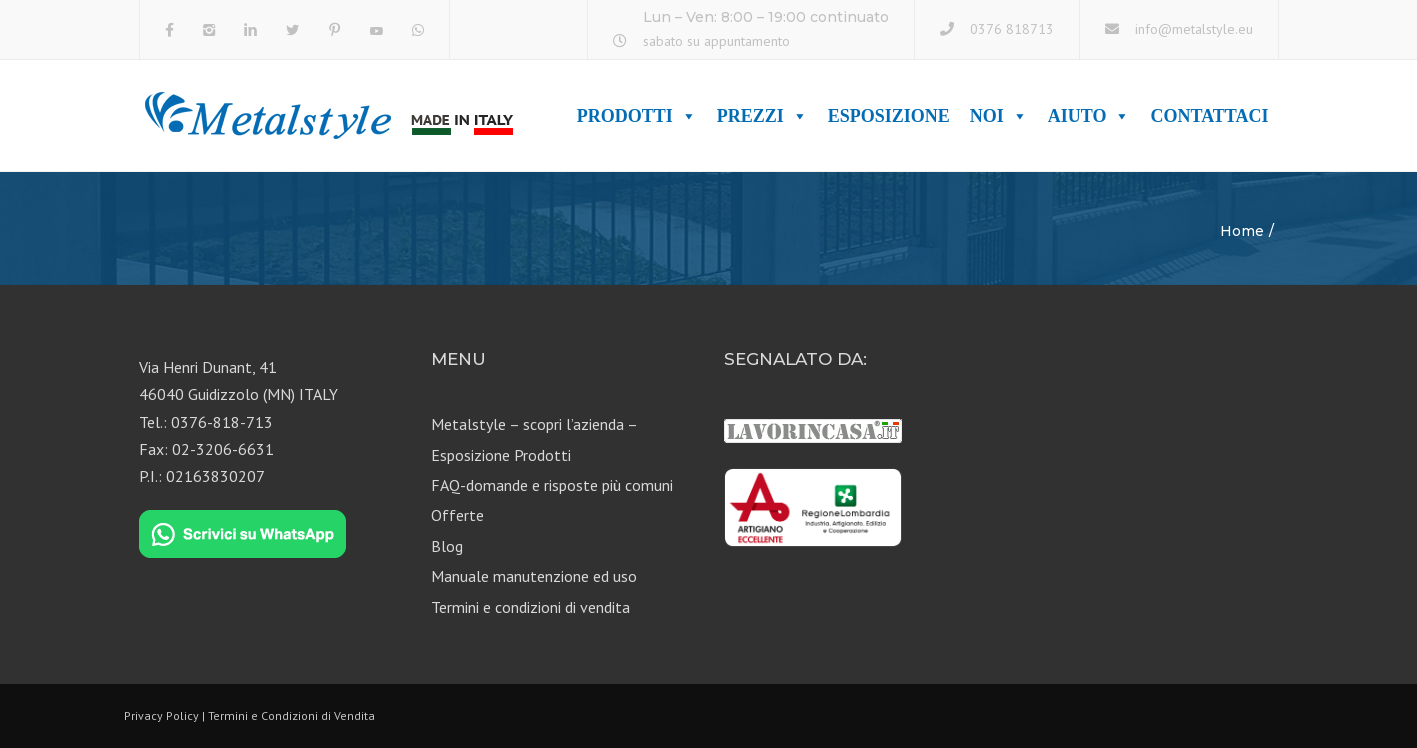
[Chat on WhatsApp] (242, 535)
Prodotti (637, 116)
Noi (999, 116)
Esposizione (889, 116)
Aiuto (1089, 116)
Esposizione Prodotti (501, 455)
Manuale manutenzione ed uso (534, 576)
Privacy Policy (161, 715)
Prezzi (762, 116)
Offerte (457, 515)
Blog (447, 546)
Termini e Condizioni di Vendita (291, 715)
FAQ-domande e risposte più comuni (552, 485)
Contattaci (1209, 116)
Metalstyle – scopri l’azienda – (534, 424)
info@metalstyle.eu (1194, 29)
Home (1242, 231)
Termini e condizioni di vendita (530, 607)
